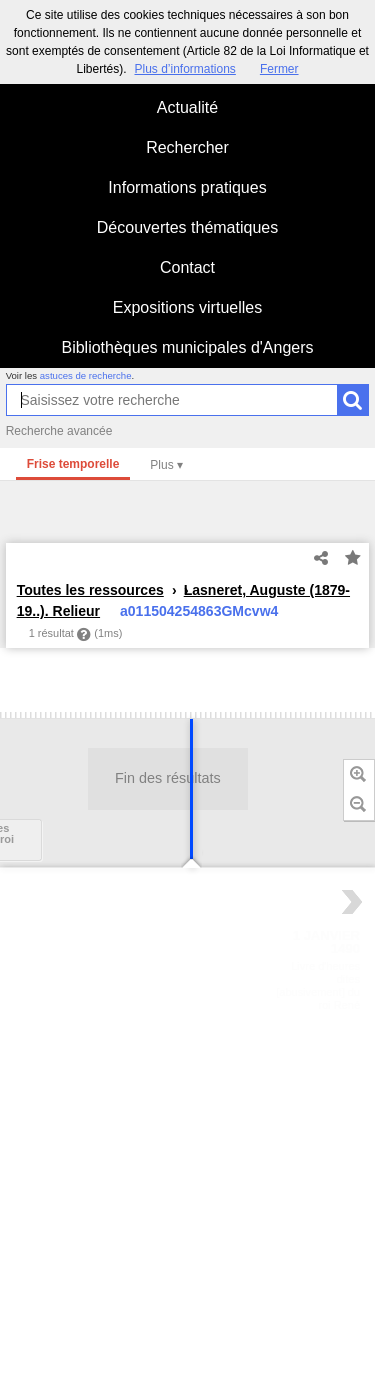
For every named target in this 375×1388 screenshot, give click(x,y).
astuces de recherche (86, 375)
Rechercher (187, 147)
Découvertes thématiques (187, 227)
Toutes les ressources (90, 590)
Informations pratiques (187, 187)
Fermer (279, 69)
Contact (187, 267)
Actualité (187, 107)
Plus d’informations (184, 69)
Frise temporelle (73, 464)
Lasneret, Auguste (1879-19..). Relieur (183, 600)
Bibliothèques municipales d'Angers (187, 347)
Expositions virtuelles (187, 307)
